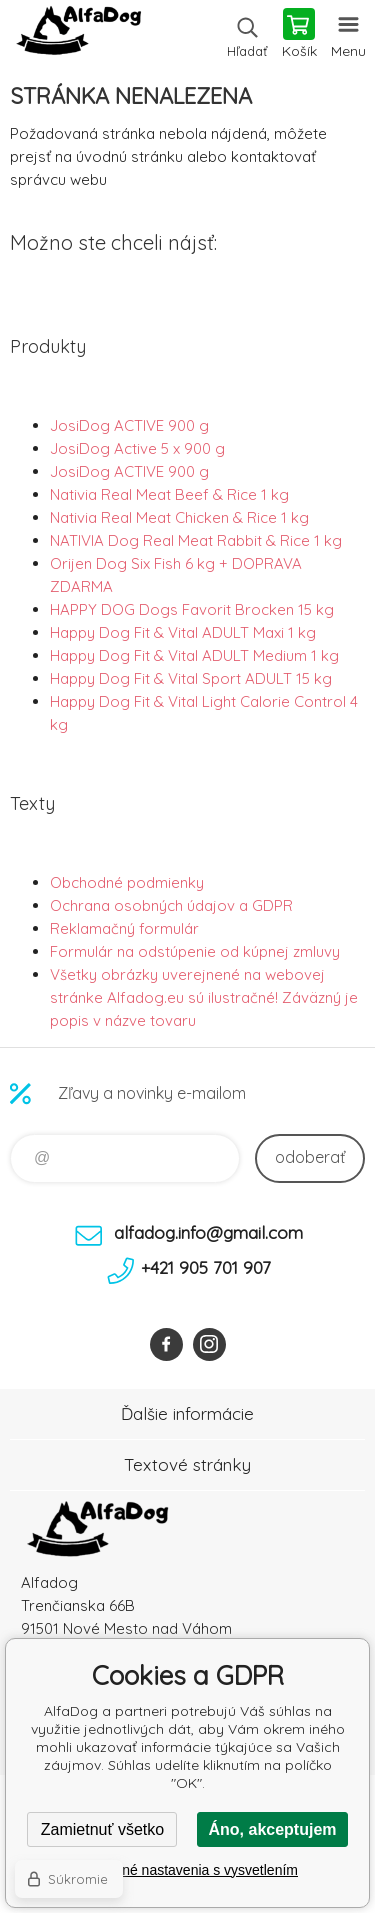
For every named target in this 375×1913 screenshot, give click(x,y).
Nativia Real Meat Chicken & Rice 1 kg (179, 517)
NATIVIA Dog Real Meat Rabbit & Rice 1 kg (196, 540)
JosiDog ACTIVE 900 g (129, 425)
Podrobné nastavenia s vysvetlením (187, 1870)
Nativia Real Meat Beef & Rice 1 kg (169, 494)
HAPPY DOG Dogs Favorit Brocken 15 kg (192, 609)
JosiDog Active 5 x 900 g (137, 448)
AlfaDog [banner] (78, 35)
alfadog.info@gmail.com (208, 1232)
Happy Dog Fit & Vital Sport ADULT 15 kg (191, 678)
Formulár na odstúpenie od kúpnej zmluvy (195, 951)
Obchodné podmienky (127, 882)
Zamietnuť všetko (102, 1829)
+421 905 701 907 (206, 1267)
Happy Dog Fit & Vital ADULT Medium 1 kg (194, 655)
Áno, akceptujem (272, 1829)
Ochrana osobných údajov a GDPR (171, 905)
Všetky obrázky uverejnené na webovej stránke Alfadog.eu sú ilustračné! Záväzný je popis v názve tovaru (204, 997)
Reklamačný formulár (124, 928)
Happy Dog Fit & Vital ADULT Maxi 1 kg (183, 632)
